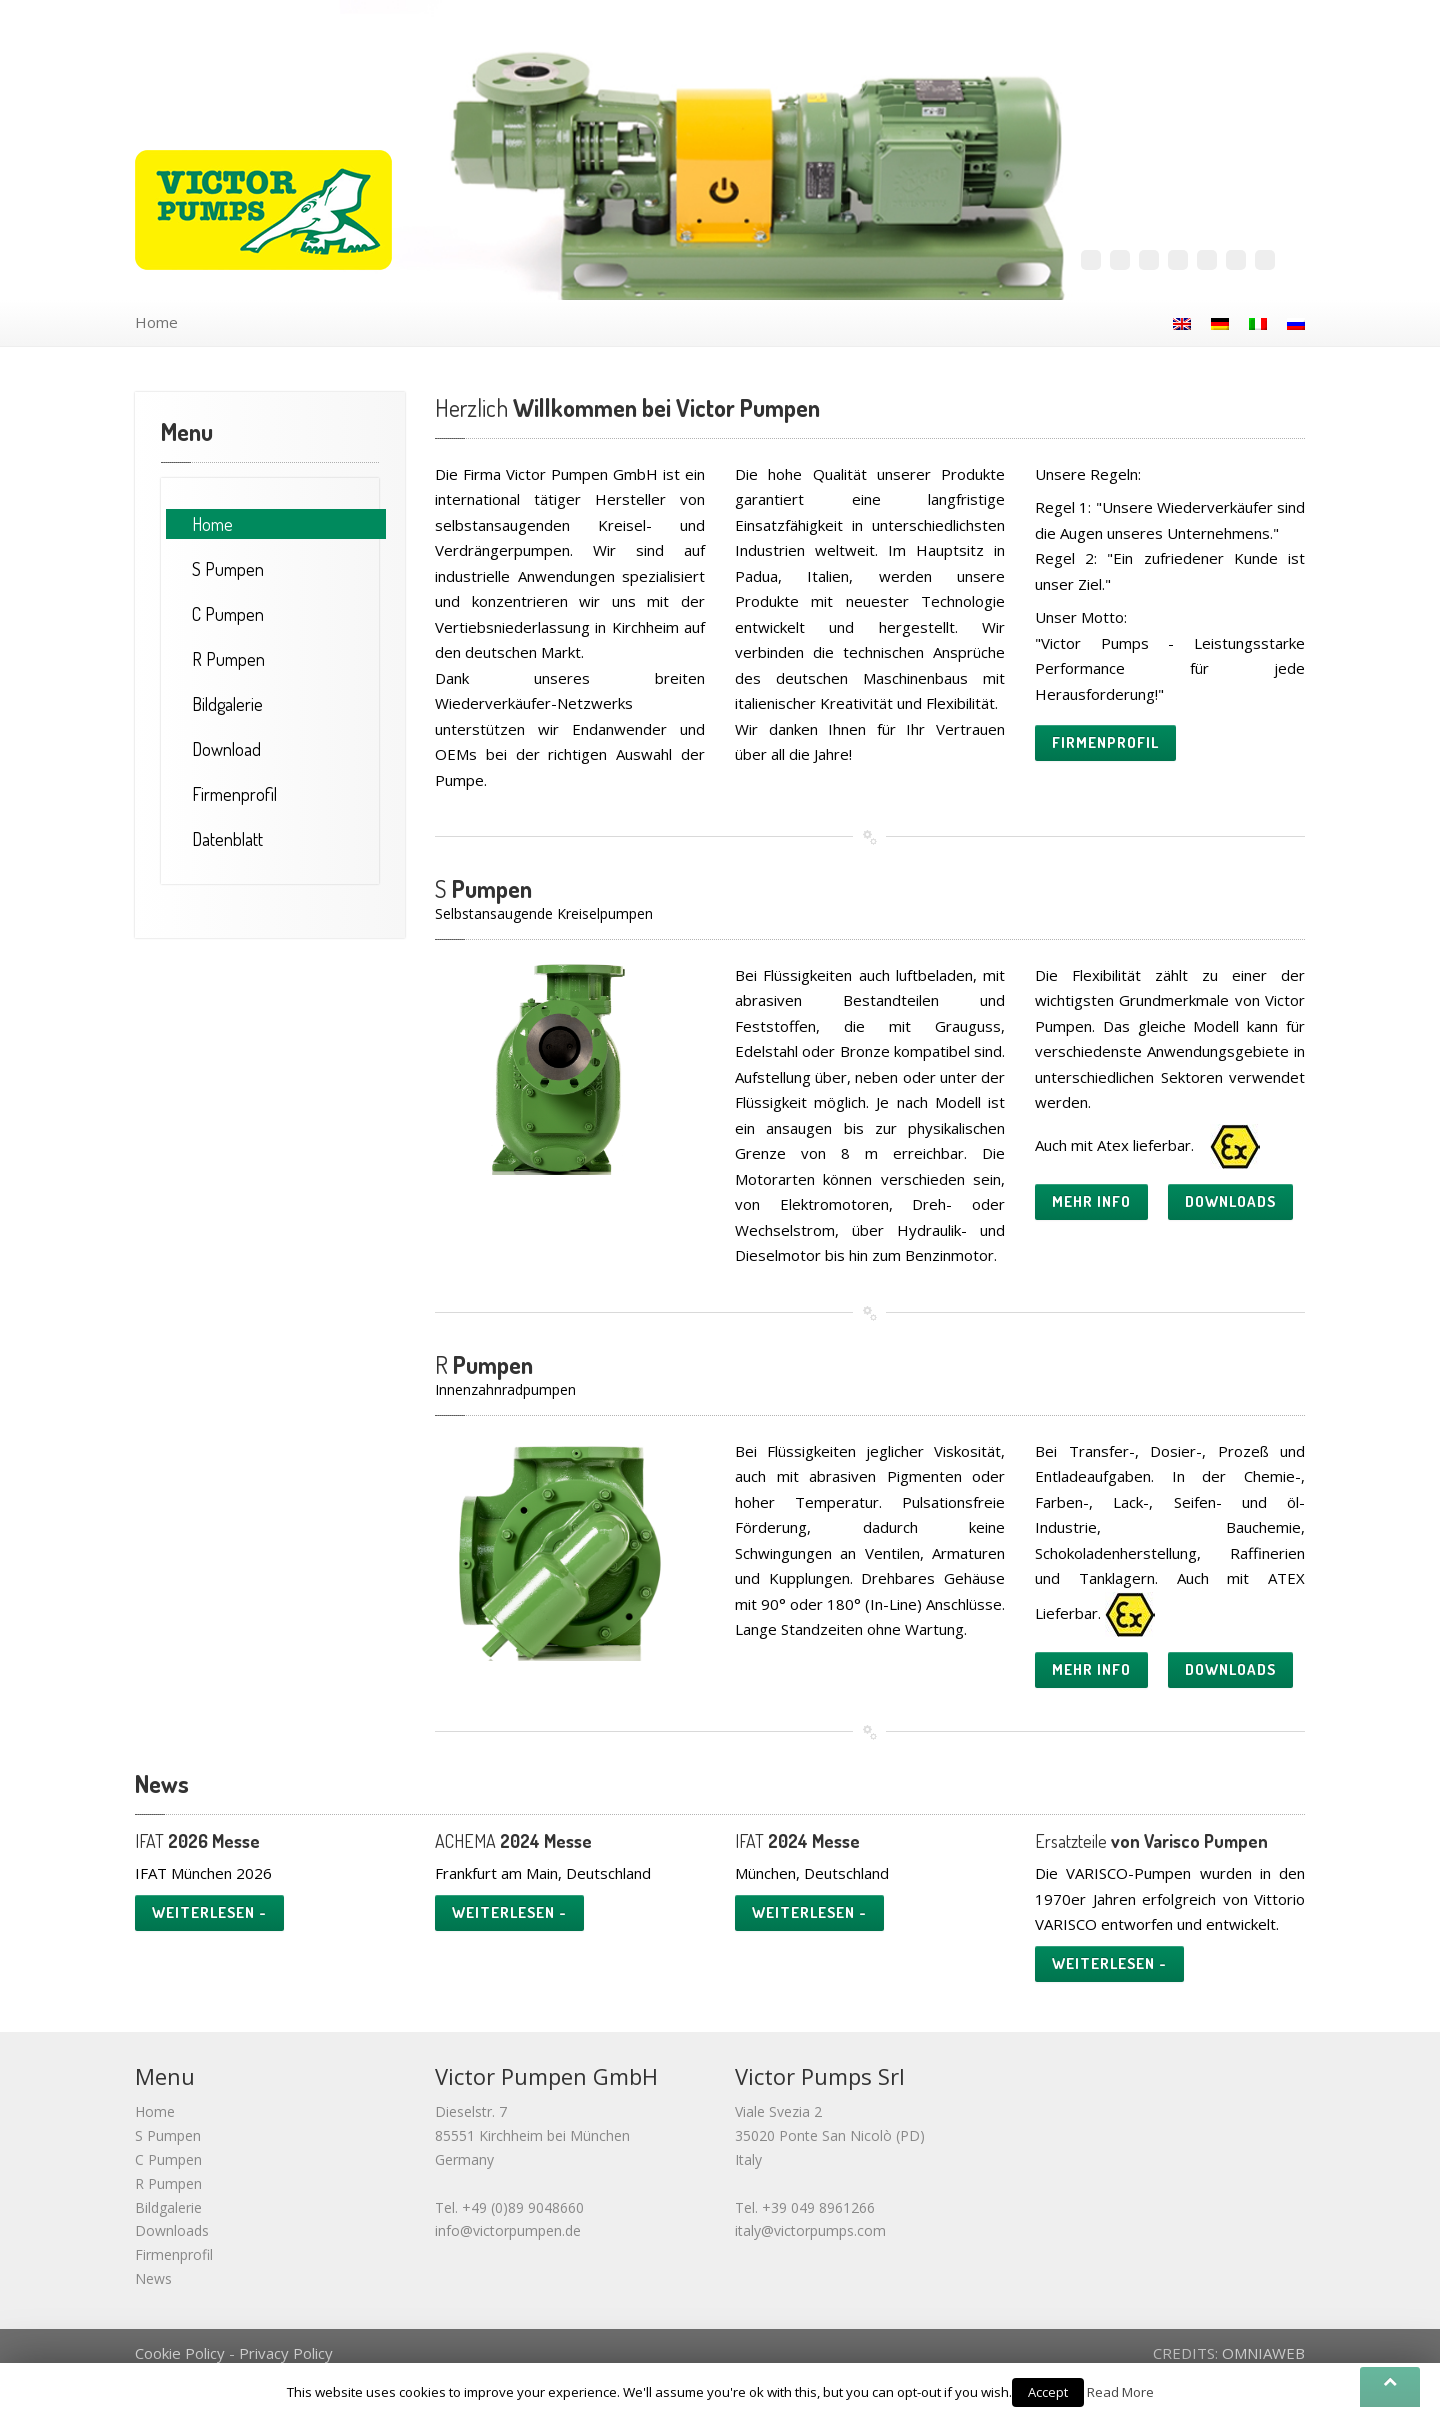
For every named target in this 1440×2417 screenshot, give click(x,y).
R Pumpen (168, 2183)
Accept (1048, 2392)
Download (226, 749)
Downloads (172, 2230)
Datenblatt (227, 839)
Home (156, 322)
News (153, 2278)
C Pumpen (168, 2159)
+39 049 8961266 (818, 2207)
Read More (1120, 2392)
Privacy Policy (286, 2353)
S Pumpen (168, 2135)
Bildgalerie (227, 704)
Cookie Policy (180, 2353)
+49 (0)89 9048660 (523, 2207)
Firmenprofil (234, 794)
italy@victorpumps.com (810, 2230)
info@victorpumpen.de (508, 2230)
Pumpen (228, 569)
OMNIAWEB (1263, 2353)
